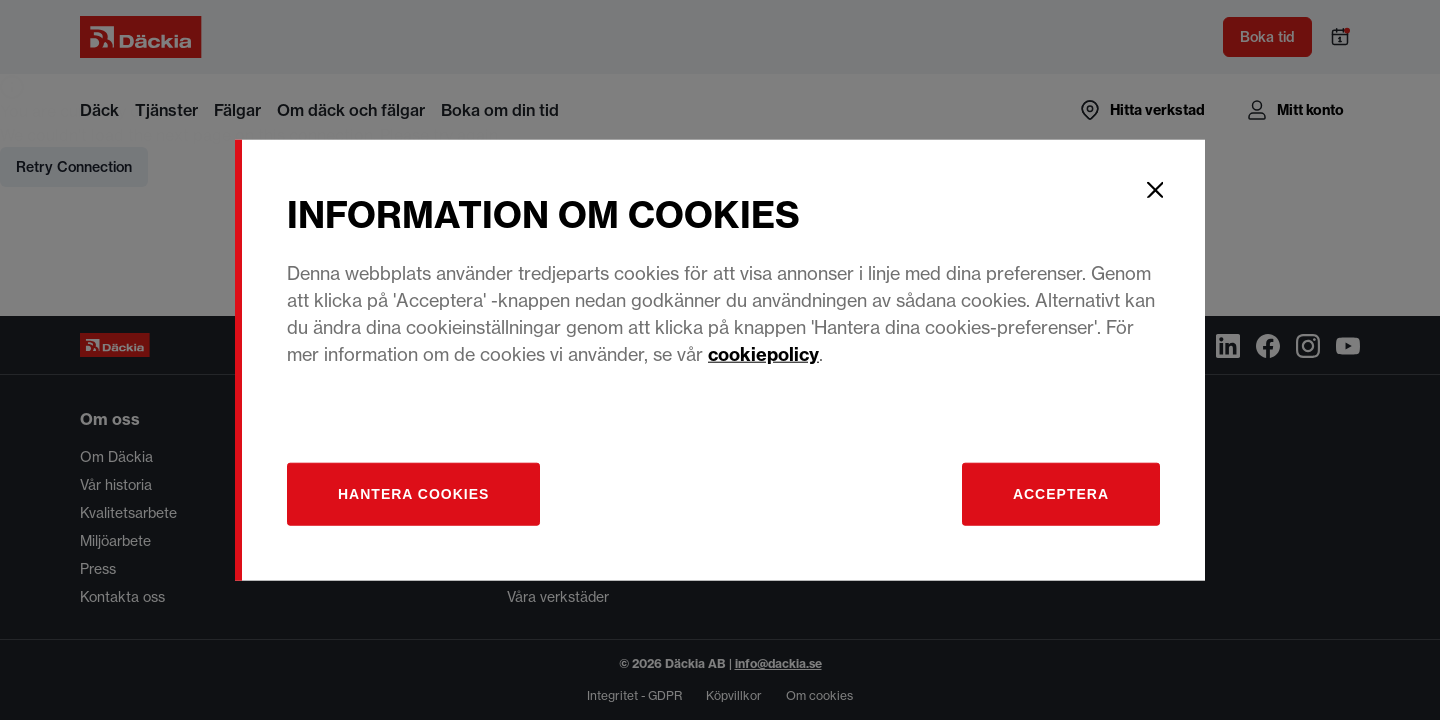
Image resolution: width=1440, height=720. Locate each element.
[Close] (1155, 190)
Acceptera (1061, 493)
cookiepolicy (763, 353)
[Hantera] (413, 493)
